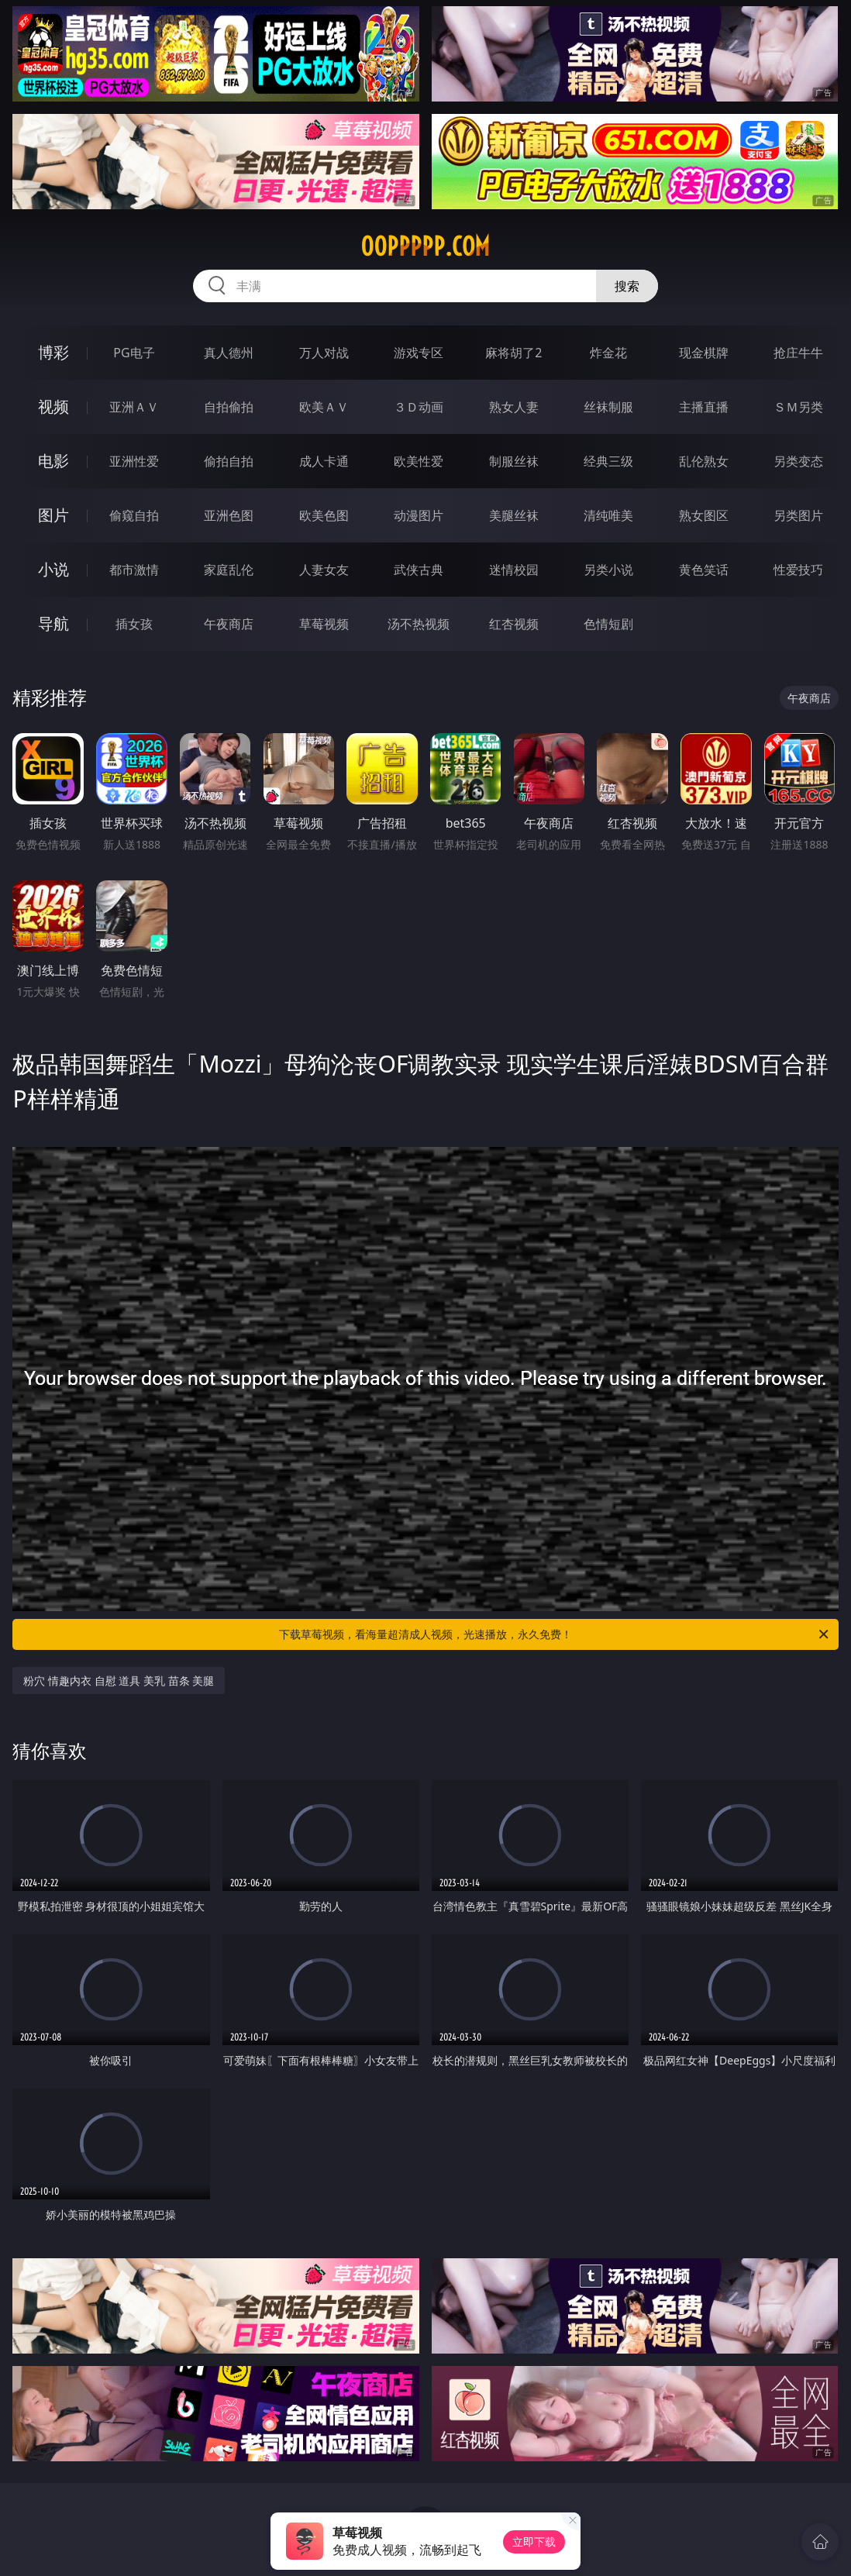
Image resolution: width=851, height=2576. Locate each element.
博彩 (53, 352)
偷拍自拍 (228, 461)
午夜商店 (228, 623)
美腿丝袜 (514, 515)
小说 (53, 569)
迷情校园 (514, 569)
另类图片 (798, 515)
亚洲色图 (228, 515)
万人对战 (324, 352)
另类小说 (608, 569)
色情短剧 (608, 623)
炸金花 (608, 352)
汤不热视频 (419, 623)
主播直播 (704, 406)
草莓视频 (324, 623)
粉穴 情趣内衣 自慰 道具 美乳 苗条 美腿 (118, 1680)
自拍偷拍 (228, 406)
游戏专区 (418, 352)
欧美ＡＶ (324, 406)
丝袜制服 (608, 406)
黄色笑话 (704, 569)
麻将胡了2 (513, 352)
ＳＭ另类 (798, 406)
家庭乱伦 (228, 569)
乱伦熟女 (704, 461)
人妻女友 (324, 569)
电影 (53, 460)
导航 (53, 623)
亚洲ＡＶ (134, 406)
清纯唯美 (608, 515)
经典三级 (608, 461)
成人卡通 (324, 461)
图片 (53, 515)
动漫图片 (418, 515)
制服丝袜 (514, 461)
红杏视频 (514, 623)
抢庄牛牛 (798, 352)
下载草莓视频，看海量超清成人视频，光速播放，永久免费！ (555, 1634)
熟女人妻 (514, 406)
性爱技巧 (798, 569)
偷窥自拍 (134, 515)
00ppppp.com (425, 246)
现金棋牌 (704, 352)
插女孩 (134, 623)
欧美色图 (324, 515)
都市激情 (134, 569)
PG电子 (133, 352)
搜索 (627, 285)
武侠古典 (418, 569)
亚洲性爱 (134, 461)
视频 (53, 406)
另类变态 (798, 461)
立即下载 (534, 2541)
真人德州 (228, 352)
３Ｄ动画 (418, 406)
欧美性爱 (418, 461)
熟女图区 (704, 515)
